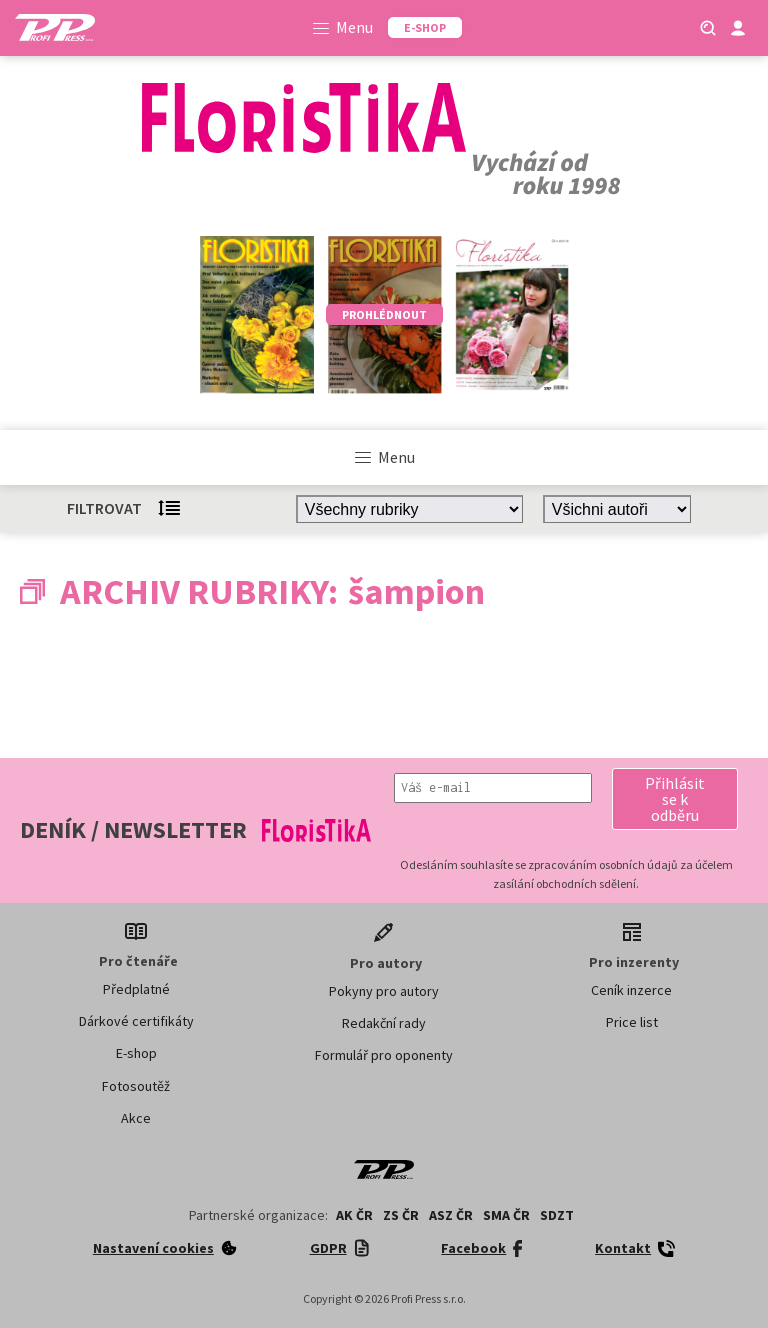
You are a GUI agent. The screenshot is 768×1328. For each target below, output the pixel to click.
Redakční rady (384, 1023)
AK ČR (354, 1215)
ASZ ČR (451, 1215)
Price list (632, 1022)
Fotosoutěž (136, 1086)
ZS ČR (401, 1215)
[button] (675, 799)
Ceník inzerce (631, 990)
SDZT (557, 1215)
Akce (136, 1118)
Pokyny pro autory (384, 991)
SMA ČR (506, 1215)
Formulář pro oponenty (384, 1055)
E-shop (136, 1053)
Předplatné (136, 989)
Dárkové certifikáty (136, 1021)
